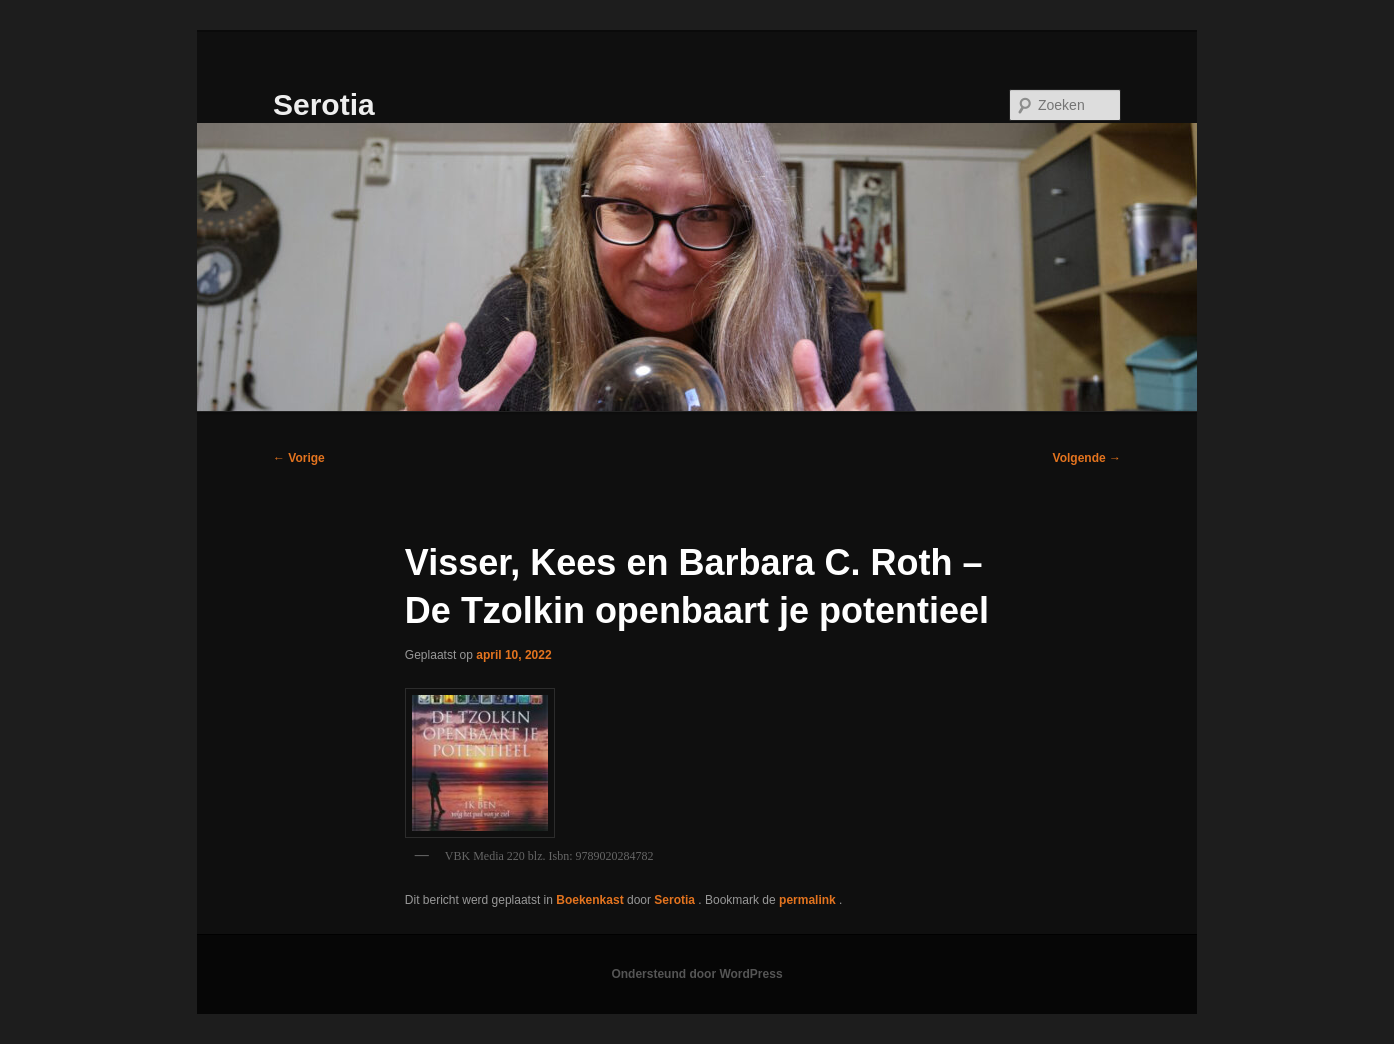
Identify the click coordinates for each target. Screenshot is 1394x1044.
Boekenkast (589, 900)
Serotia (324, 104)
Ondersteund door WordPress (696, 974)
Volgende (1087, 458)
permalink (809, 900)
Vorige (299, 458)
